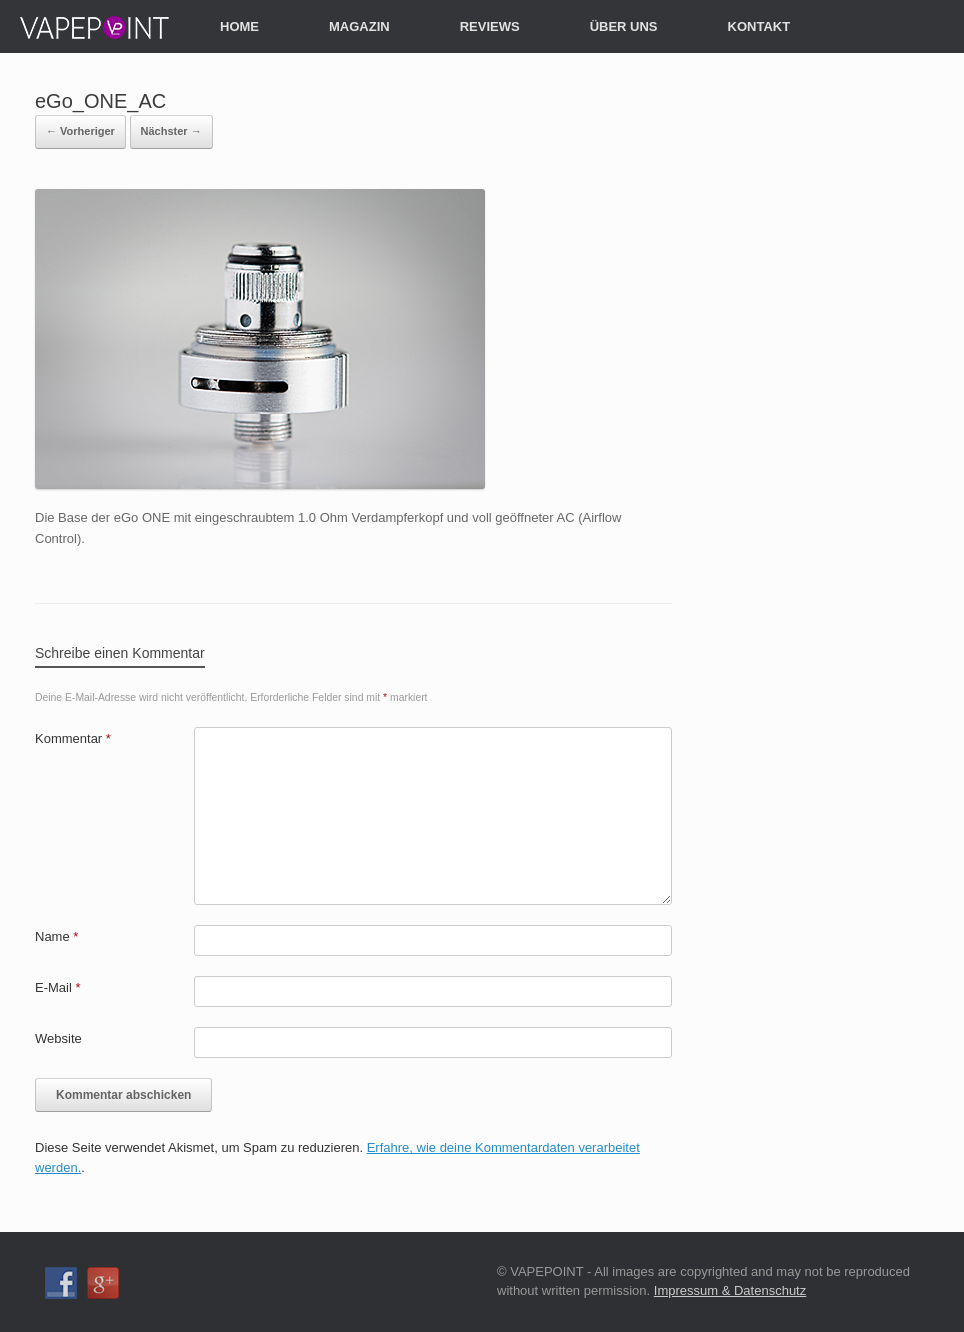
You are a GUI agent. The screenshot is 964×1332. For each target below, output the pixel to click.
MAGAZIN (359, 26)
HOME (239, 26)
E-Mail (58, 987)
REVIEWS (490, 26)
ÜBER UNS (624, 26)
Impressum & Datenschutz (730, 1290)
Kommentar (73, 738)
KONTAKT (759, 26)
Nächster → (171, 131)
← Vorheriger (80, 131)
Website (58, 1038)
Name (56, 936)
